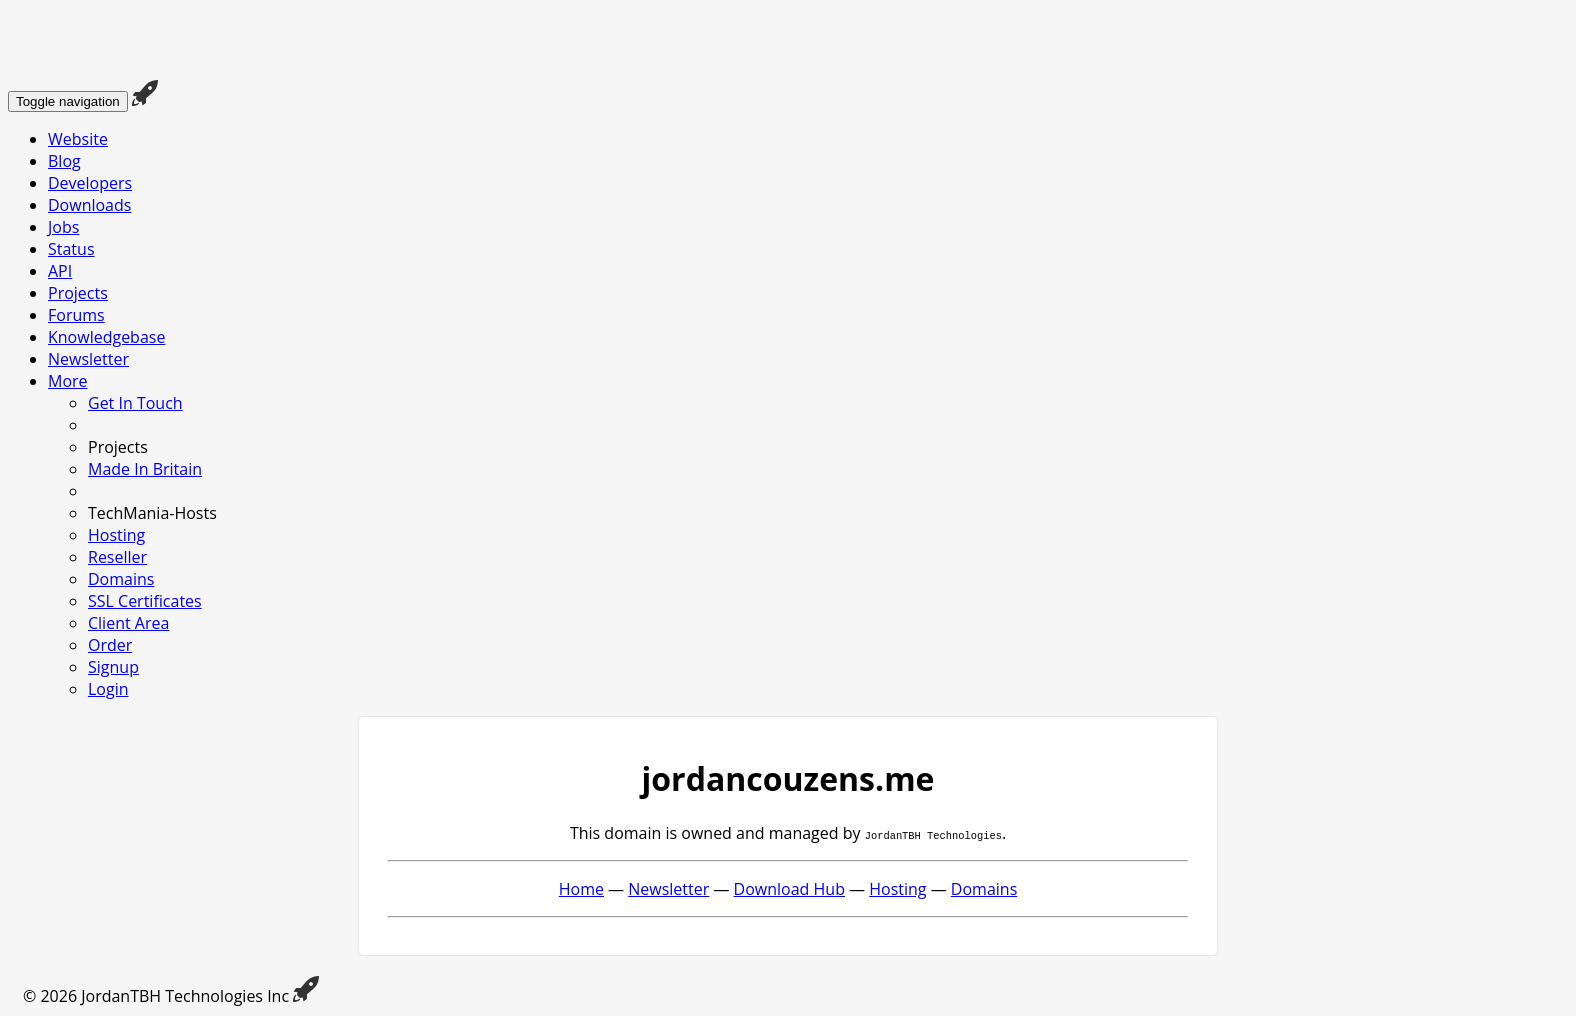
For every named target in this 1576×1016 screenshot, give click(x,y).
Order (110, 645)
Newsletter (88, 359)
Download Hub (789, 889)
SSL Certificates (145, 601)
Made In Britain (145, 469)
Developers (90, 183)
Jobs (63, 227)
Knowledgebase (106, 337)
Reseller (117, 557)
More (68, 381)
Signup (113, 667)
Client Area (128, 623)
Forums (76, 315)
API (60, 271)
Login (108, 689)
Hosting (116, 535)
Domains (121, 579)
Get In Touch (135, 403)
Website (78, 139)
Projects (78, 293)
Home (581, 889)
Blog (64, 161)
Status (71, 249)
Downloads (89, 205)
